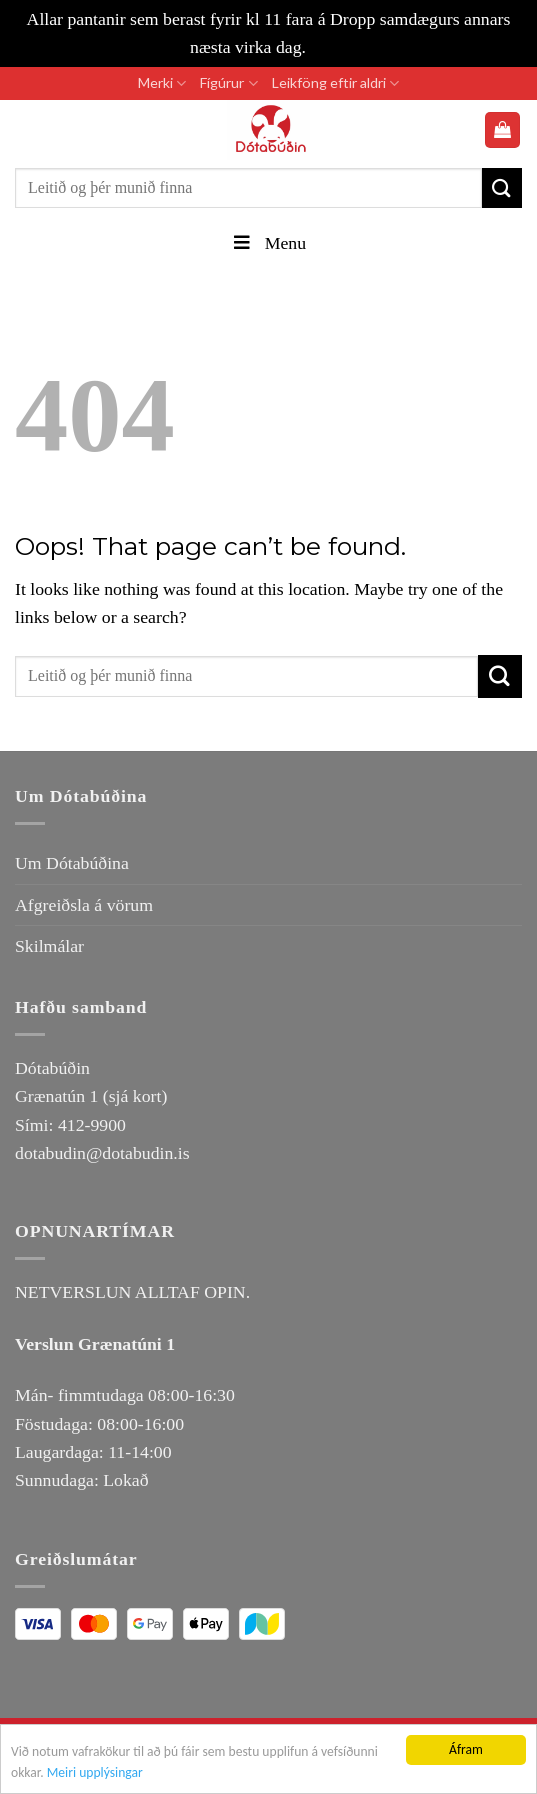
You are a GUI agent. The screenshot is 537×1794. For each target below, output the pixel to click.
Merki (162, 83)
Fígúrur (228, 83)
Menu (268, 243)
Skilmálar (49, 946)
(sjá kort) (135, 1096)
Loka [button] (328, 47)
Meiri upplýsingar (95, 1775)
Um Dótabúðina (72, 863)
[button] (503, 130)
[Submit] (502, 187)
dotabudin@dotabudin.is (102, 1153)
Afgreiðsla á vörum (84, 905)
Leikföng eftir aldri (335, 83)
